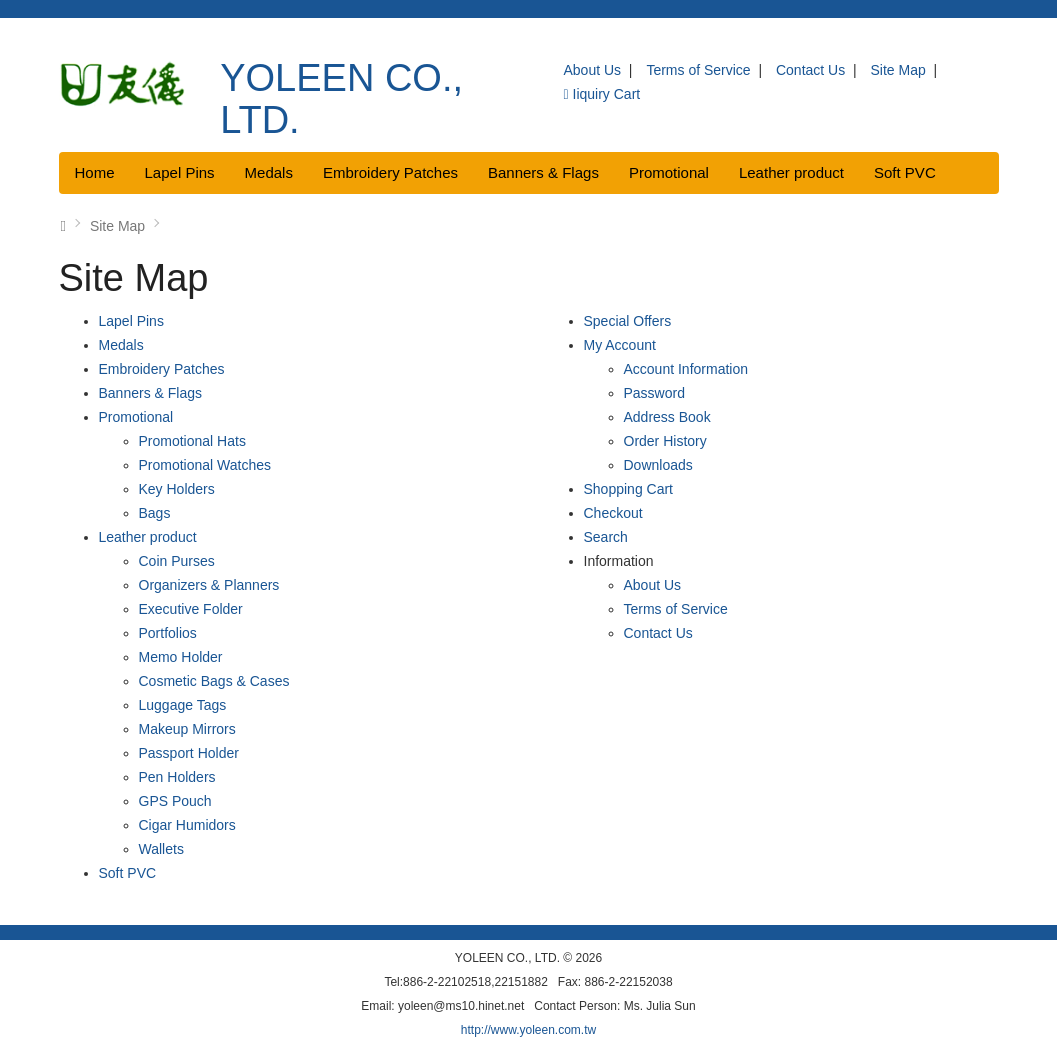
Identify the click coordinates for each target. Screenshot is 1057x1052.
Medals (269, 172)
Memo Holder (181, 657)
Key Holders (177, 489)
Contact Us (810, 70)
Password (654, 393)
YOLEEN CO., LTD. (341, 99)
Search (606, 537)
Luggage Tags (183, 705)
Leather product (791, 172)
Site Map (898, 70)
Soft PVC (905, 172)
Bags (155, 513)
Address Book (667, 417)
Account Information (686, 369)
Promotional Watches (205, 465)
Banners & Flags (543, 172)
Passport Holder (189, 753)
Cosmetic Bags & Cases (214, 681)
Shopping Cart (629, 489)
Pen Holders (177, 777)
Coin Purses (177, 561)
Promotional (669, 172)
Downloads (658, 465)
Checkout (613, 513)
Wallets (161, 849)
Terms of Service (698, 70)
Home (95, 172)
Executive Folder (191, 609)
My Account (620, 345)
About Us (592, 70)
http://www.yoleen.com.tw (528, 1030)
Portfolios (168, 633)
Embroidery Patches (390, 172)
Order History (665, 441)
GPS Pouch (175, 801)
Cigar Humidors (187, 825)
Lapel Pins (180, 172)
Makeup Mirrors (187, 729)
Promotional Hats (192, 441)
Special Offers (628, 321)
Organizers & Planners (209, 585)
